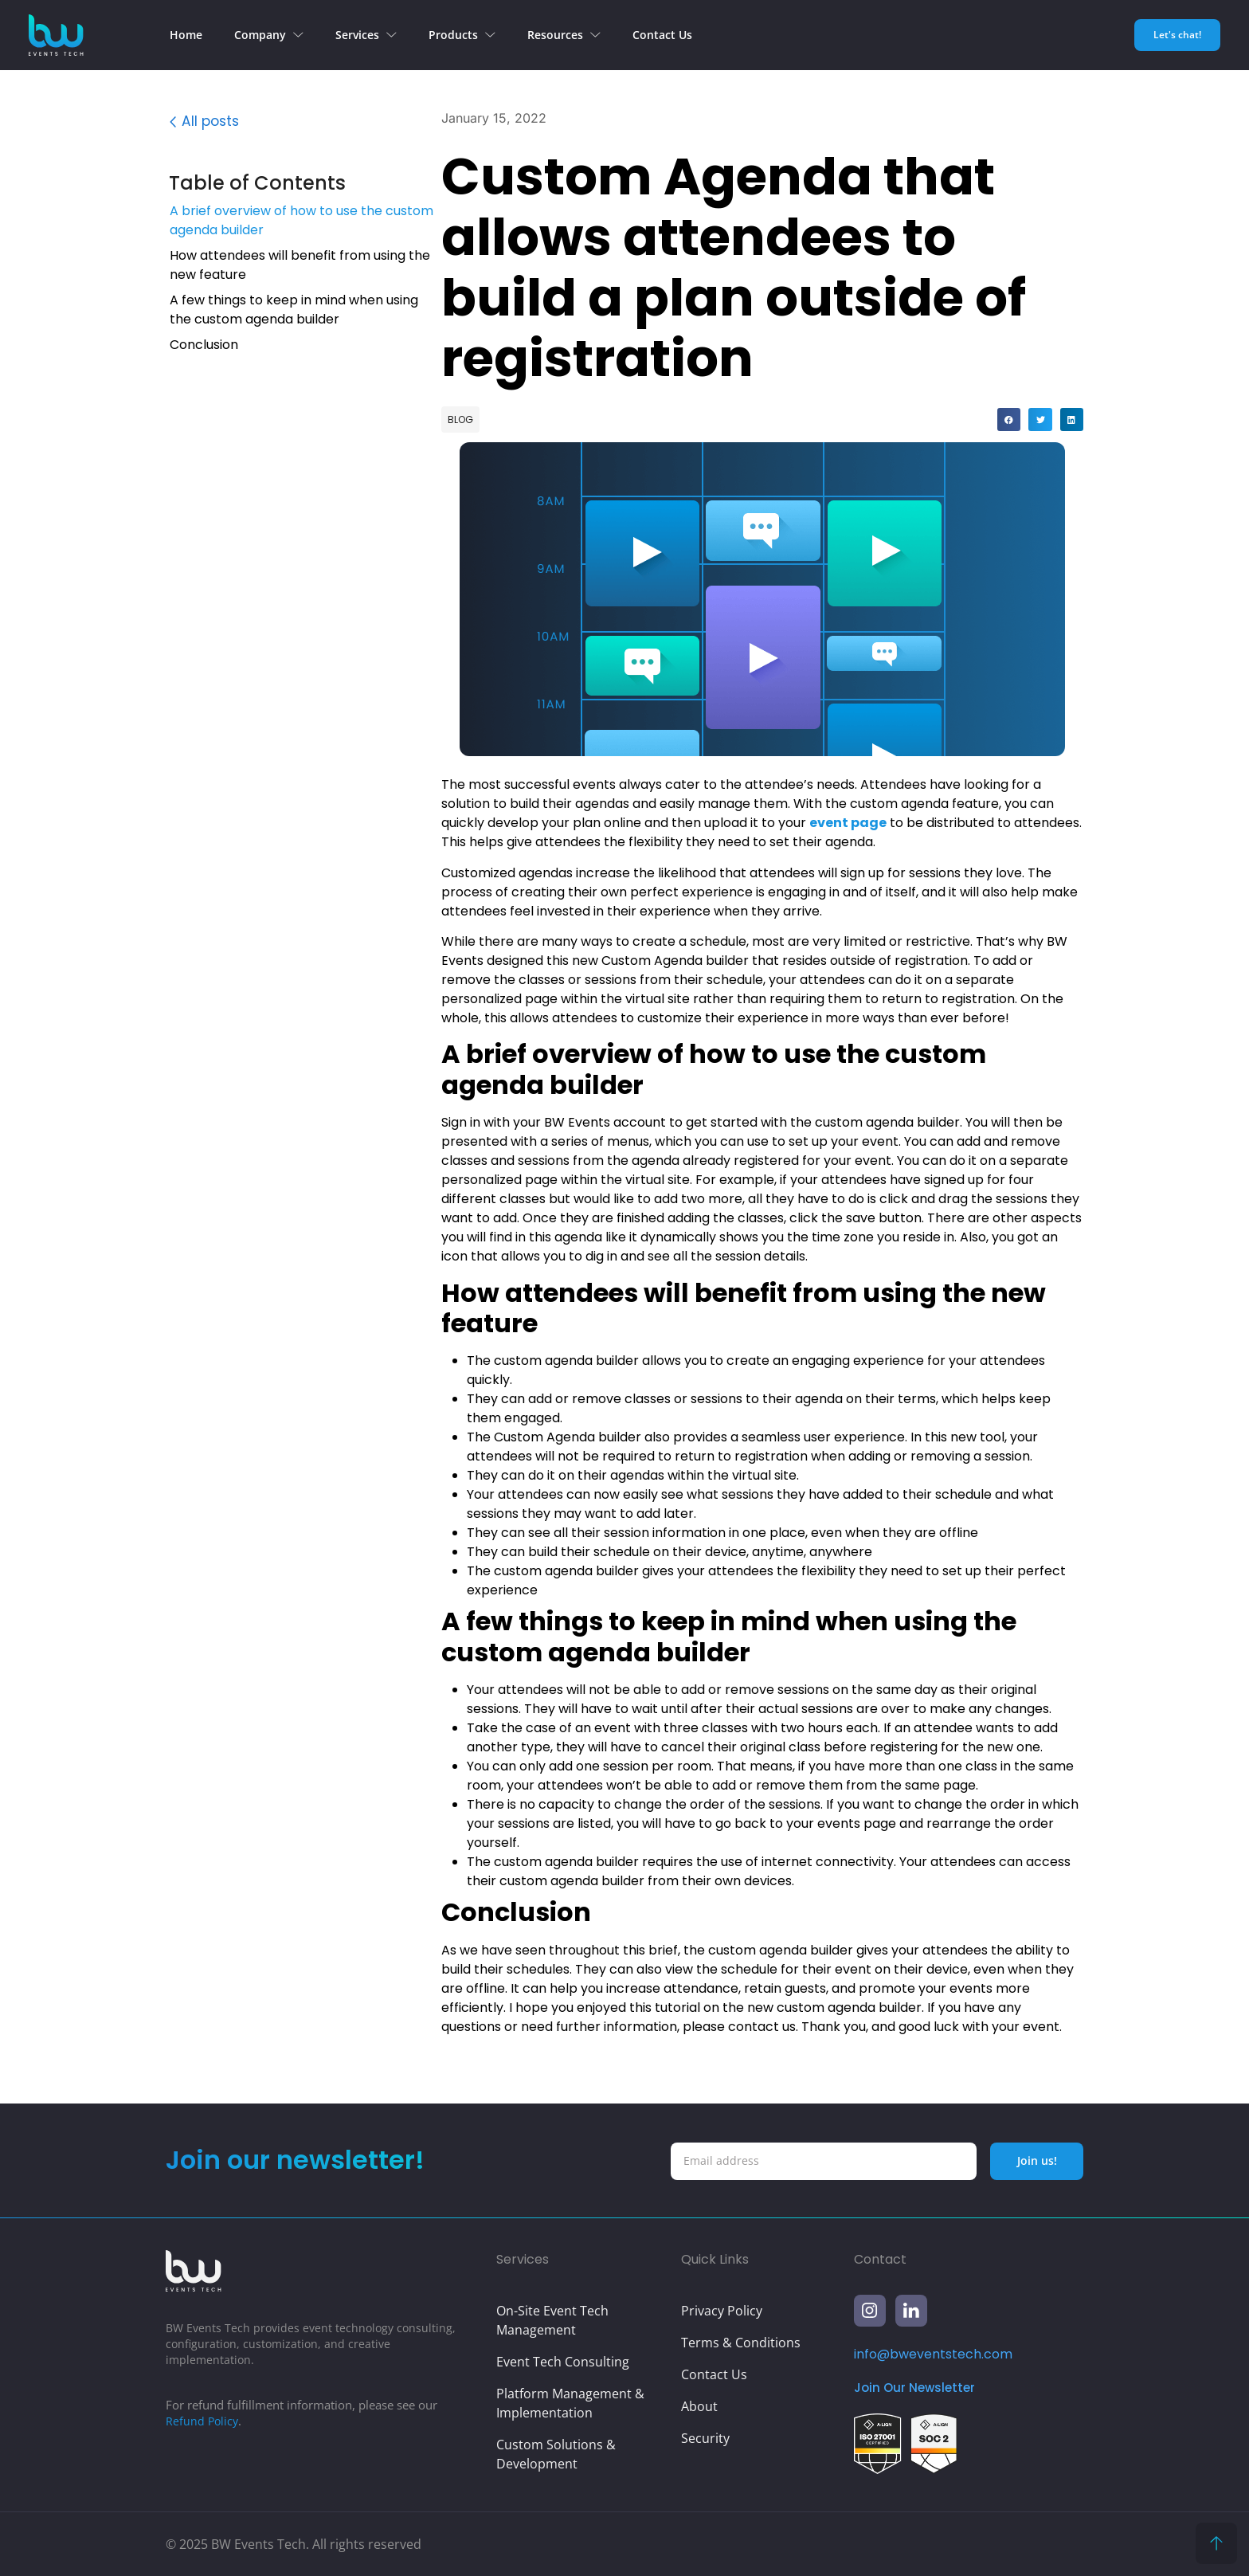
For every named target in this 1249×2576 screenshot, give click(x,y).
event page (848, 823)
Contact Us (662, 34)
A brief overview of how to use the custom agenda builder (301, 222)
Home (186, 34)
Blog (460, 419)
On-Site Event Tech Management (552, 2320)
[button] (418, 185)
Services (366, 34)
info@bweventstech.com (933, 2354)
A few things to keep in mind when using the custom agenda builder (294, 312)
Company (268, 34)
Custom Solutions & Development (556, 2454)
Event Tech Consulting (562, 2361)
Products (462, 34)
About (699, 2406)
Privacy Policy (721, 2310)
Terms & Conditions (741, 2342)
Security (705, 2438)
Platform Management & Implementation (570, 2403)
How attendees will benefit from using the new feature (300, 267)
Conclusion (204, 347)
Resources (564, 34)
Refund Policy (203, 2421)
